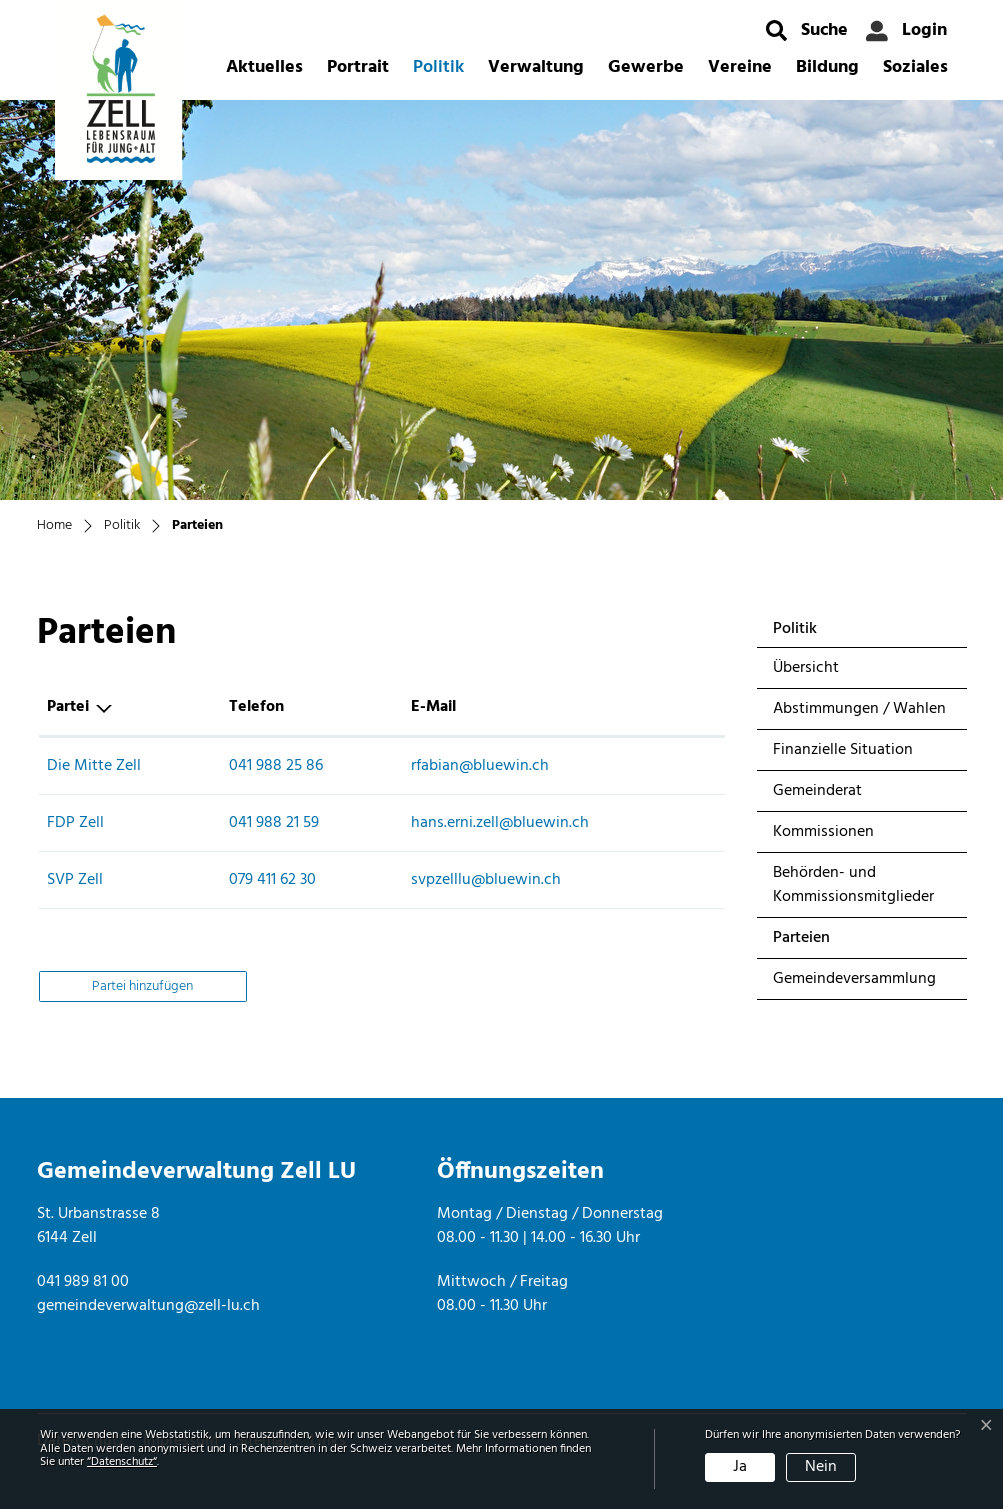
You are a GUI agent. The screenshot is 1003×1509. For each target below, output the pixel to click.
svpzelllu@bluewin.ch (486, 880)
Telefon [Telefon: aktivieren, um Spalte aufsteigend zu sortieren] (256, 707)
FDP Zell (75, 823)
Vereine (740, 67)
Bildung (827, 67)
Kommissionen (823, 832)
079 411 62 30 (272, 880)
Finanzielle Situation (843, 750)
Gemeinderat (817, 791)
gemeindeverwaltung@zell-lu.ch (148, 1306)
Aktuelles (264, 67)
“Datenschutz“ (122, 1462)
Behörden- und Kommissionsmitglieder (853, 885)
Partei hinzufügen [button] (142, 986)
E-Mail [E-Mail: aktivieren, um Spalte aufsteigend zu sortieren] (433, 707)
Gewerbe (646, 67)
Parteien (825, 941)
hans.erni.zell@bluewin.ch (500, 823)
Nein (821, 1467)
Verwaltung (536, 67)
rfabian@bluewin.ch (480, 766)
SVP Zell (75, 880)
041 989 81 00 (83, 1282)
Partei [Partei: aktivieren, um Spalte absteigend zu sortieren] (68, 707)
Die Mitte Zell (94, 766)
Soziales (915, 67)
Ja (740, 1467)
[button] (807, 30)
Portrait (358, 67)
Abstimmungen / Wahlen (859, 709)
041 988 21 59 (274, 823)
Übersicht (806, 668)
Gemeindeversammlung (854, 979)
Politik (438, 67)
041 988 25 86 (276, 766)
